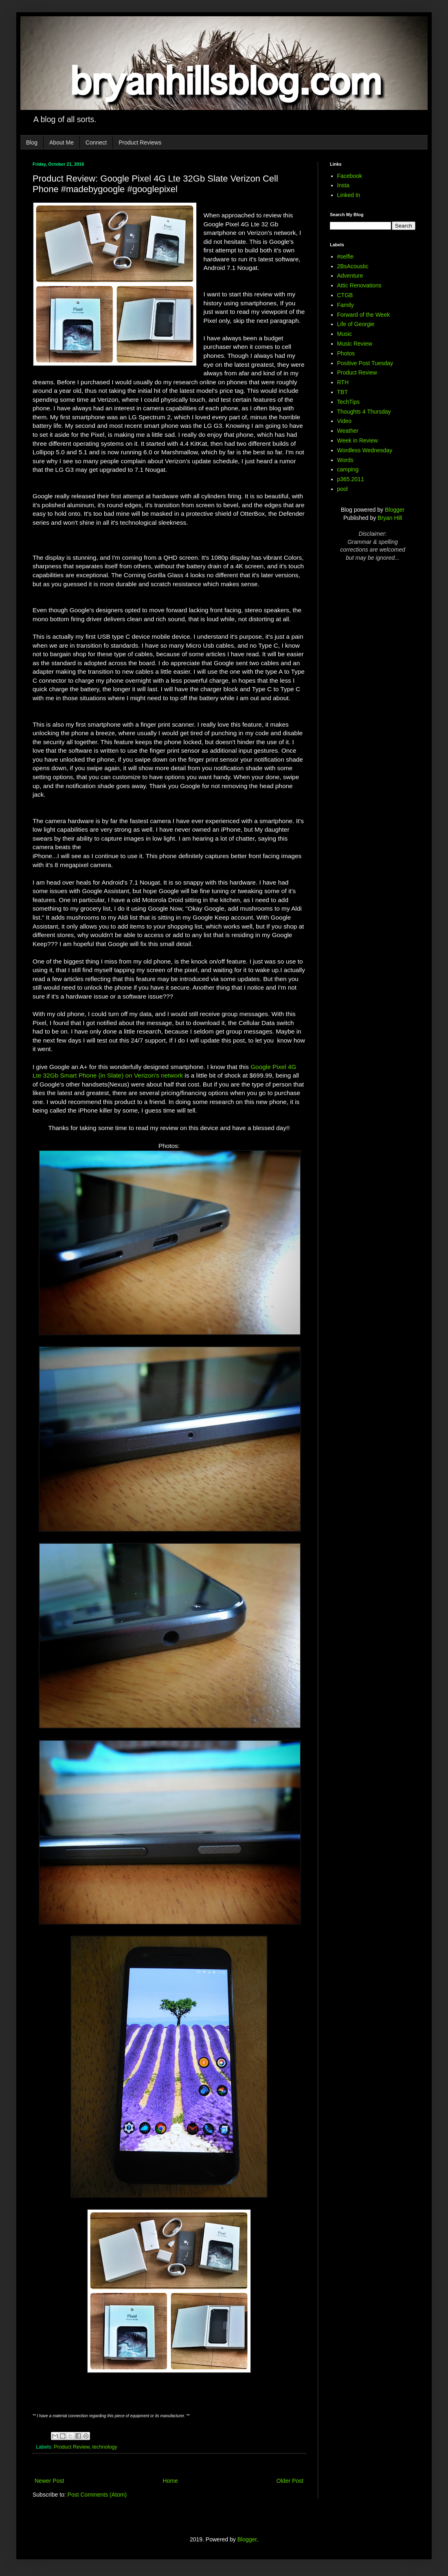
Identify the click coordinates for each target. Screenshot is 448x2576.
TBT (342, 392)
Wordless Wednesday (365, 450)
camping (348, 469)
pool (342, 489)
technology (104, 2447)
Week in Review (357, 440)
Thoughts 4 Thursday (364, 411)
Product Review (72, 2447)
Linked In (348, 195)
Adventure (350, 275)
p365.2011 (350, 479)
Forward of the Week (363, 314)
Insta (343, 185)
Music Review (354, 343)
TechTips (348, 402)
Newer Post (49, 2480)
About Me (61, 142)
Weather (348, 430)
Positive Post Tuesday (365, 363)
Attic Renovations (359, 285)
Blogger (394, 509)
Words (345, 460)
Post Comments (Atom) (97, 2494)
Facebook (349, 176)
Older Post (290, 2480)
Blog (31, 142)
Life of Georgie (356, 324)
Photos (346, 353)
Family (345, 305)
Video (344, 421)
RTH (343, 382)
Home (170, 2480)
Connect (96, 142)
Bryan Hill (390, 518)
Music (344, 334)
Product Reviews (140, 142)
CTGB (345, 295)
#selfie (345, 256)
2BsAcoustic (353, 266)
